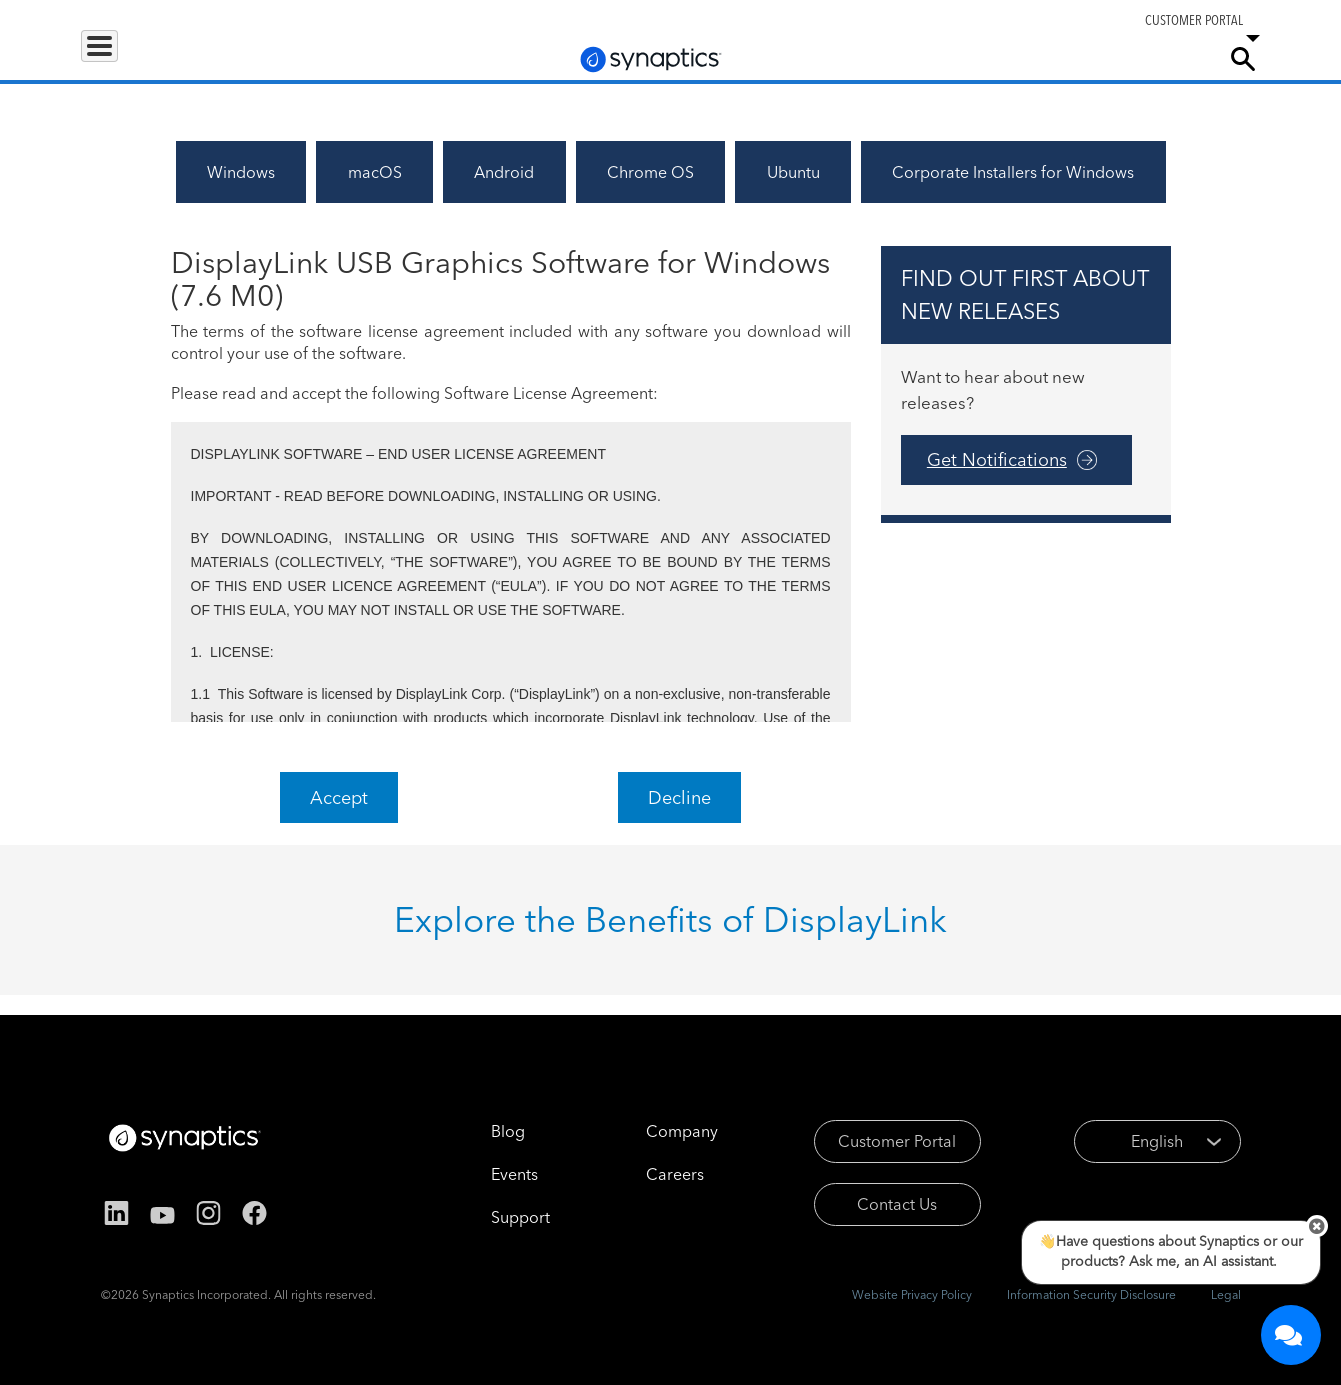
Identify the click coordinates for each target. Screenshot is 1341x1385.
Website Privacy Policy (912, 1294)
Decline (679, 797)
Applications (233, 58)
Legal (1226, 1294)
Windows (241, 172)
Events (514, 1174)
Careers (1085, 59)
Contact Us (897, 1204)
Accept (339, 797)
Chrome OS (650, 172)
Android (504, 172)
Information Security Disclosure (1091, 1294)
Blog (508, 1131)
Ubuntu (793, 172)
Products (124, 58)
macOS (375, 172)
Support (992, 58)
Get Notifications (997, 459)
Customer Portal (897, 1141)
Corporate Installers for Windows (1013, 172)
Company (1166, 58)
